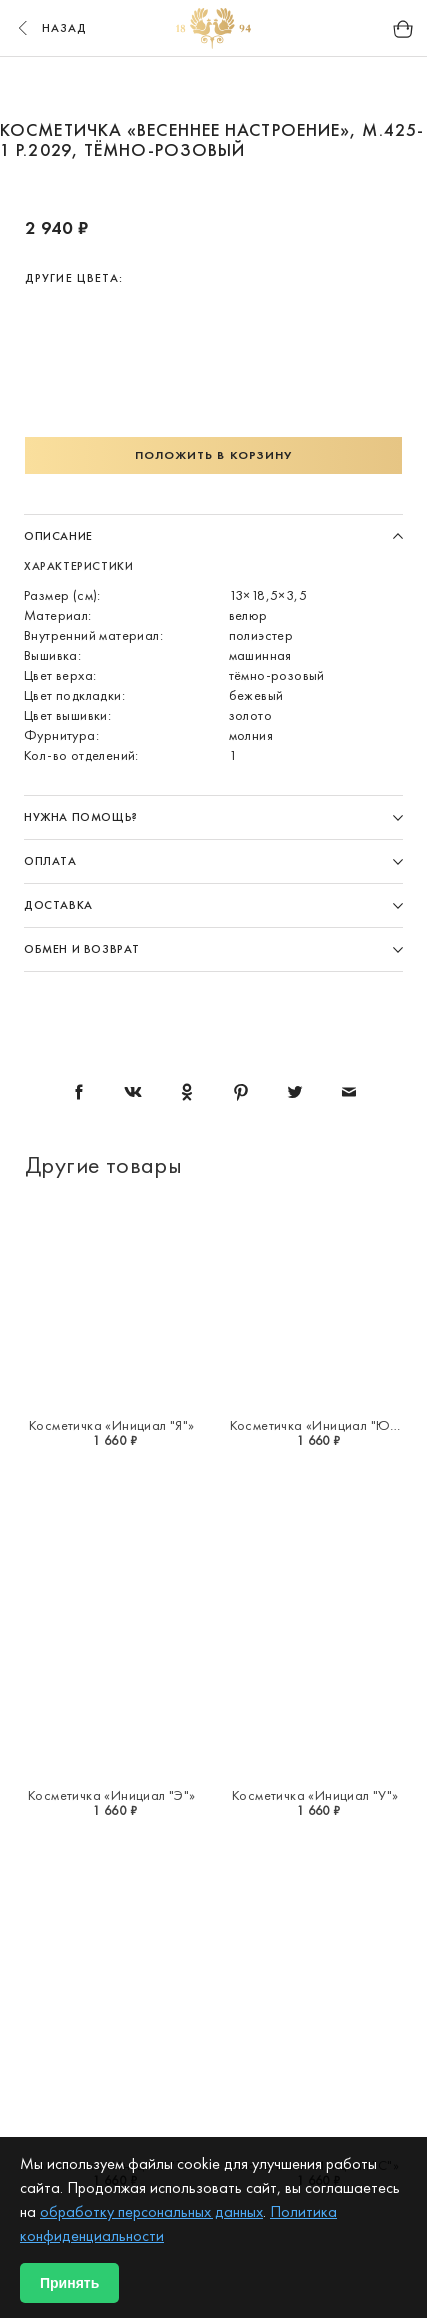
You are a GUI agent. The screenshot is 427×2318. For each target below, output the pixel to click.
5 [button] (290, 88)
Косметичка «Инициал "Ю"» (316, 1425)
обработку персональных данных (151, 2211)
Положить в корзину (214, 455)
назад (50, 28)
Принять (69, 2283)
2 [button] (176, 88)
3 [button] (214, 88)
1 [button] (138, 88)
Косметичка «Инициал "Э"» (112, 1795)
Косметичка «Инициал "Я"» (112, 1425)
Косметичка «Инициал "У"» (315, 1795)
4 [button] (252, 88)
